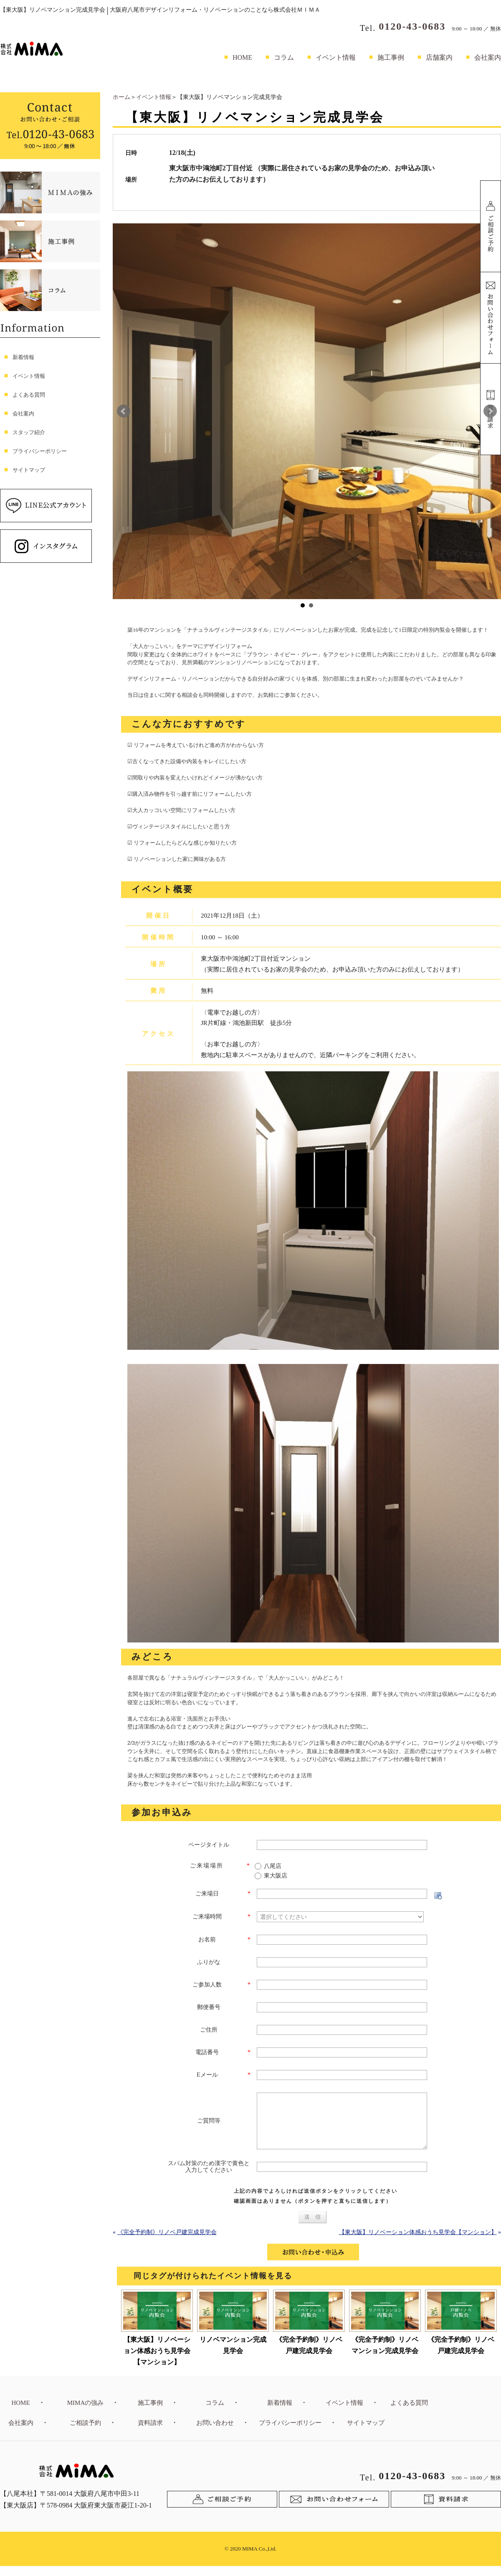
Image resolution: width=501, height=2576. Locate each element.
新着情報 (23, 357)
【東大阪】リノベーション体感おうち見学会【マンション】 (418, 2242)
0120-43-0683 (412, 26)
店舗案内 (439, 57)
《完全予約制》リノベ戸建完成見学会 (167, 2242)
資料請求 (150, 2432)
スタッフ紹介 (29, 432)
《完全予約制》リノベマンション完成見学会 (385, 2355)
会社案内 (487, 57)
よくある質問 (29, 395)
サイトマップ (29, 470)
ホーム (121, 97)
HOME (242, 57)
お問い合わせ (215, 2432)
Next (490, 411)
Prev (123, 411)
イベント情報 (336, 57)
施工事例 (390, 57)
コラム (284, 57)
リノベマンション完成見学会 (233, 2355)
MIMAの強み (85, 2412)
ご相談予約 (85, 2432)
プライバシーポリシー (40, 451)
